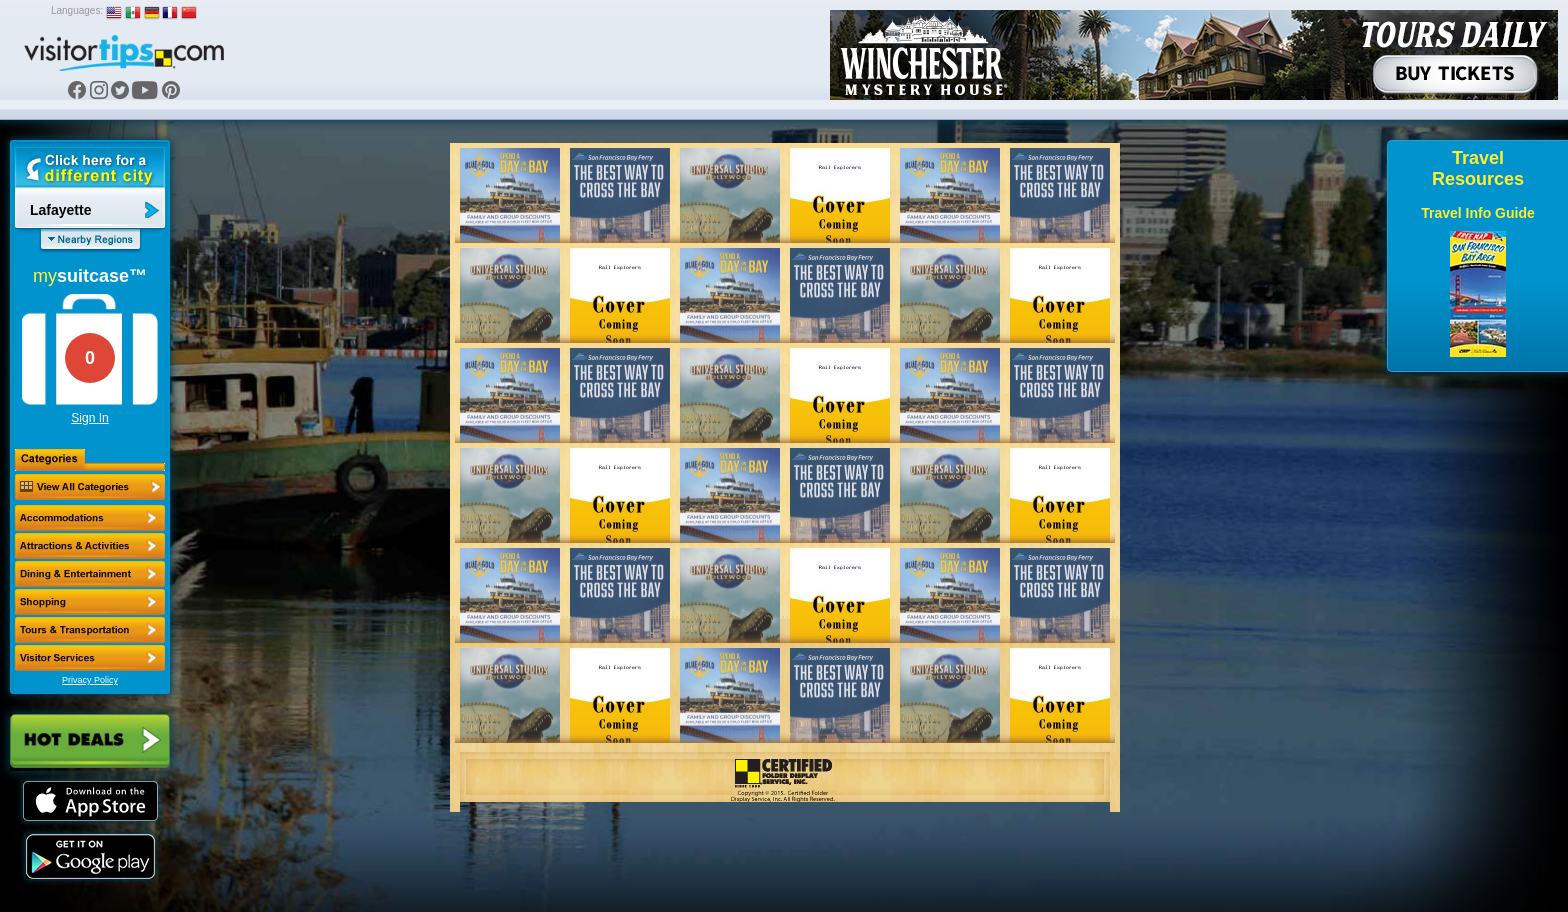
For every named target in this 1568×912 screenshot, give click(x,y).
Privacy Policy (90, 680)
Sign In (89, 418)
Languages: (77, 10)
